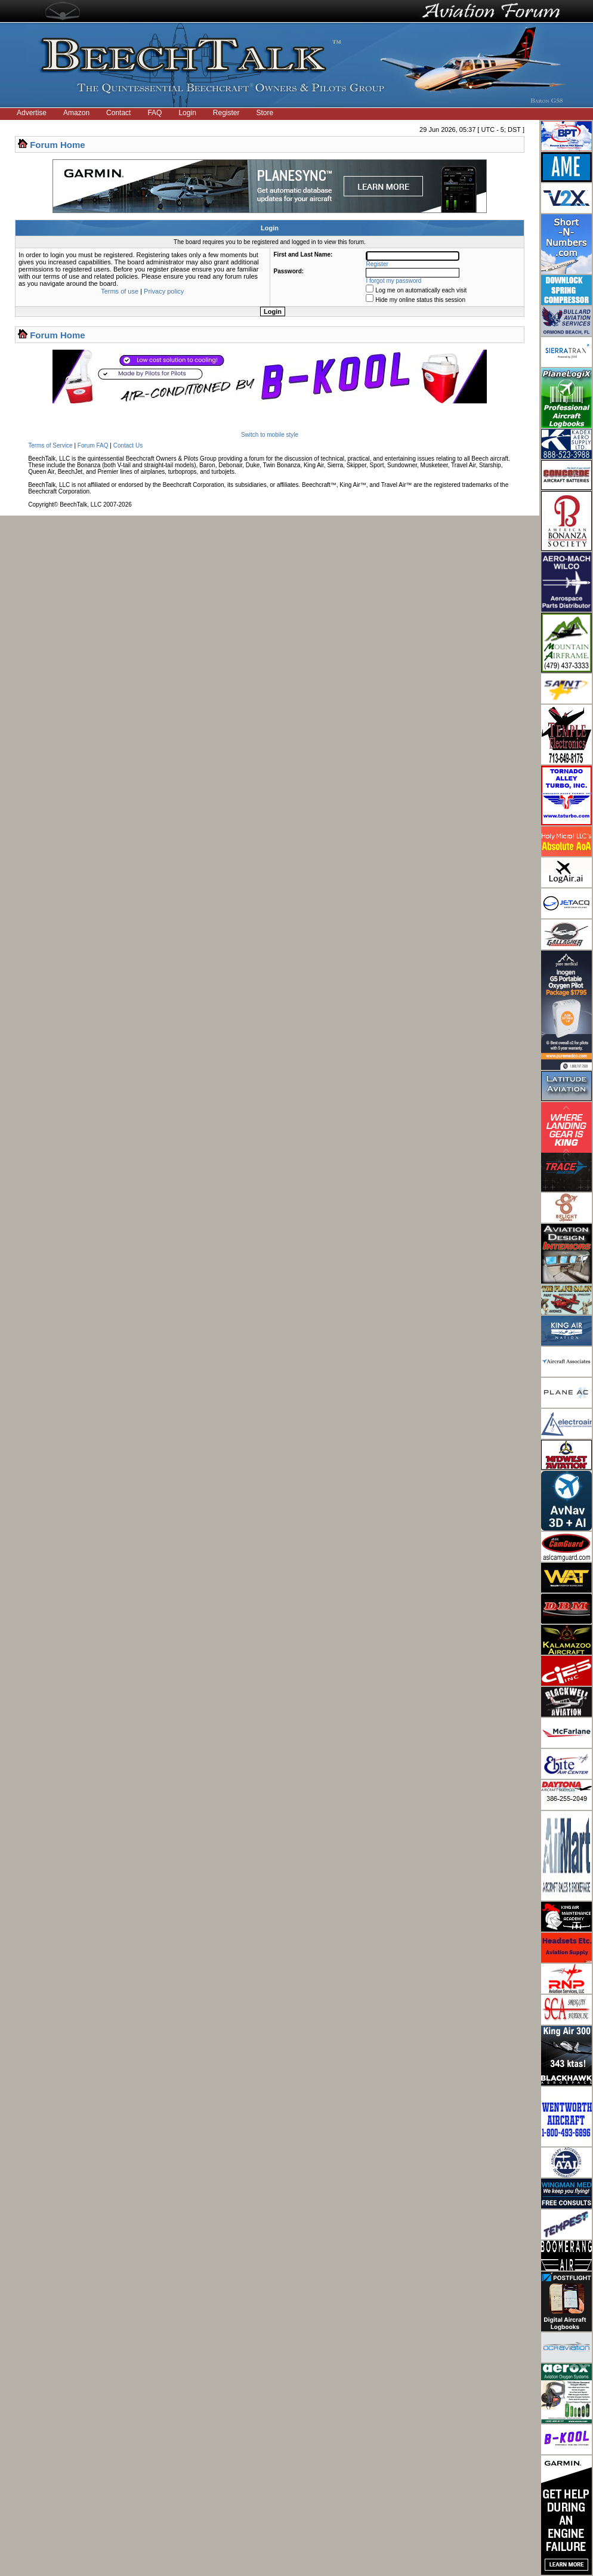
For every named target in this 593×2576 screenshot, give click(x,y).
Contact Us (128, 445)
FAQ (154, 113)
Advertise (32, 113)
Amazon (76, 113)
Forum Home (57, 145)
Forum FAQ (93, 445)
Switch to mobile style (269, 434)
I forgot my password (394, 280)
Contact (118, 113)
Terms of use (119, 291)
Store (265, 113)
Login (187, 113)
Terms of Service (50, 445)
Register (226, 113)
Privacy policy (164, 291)
